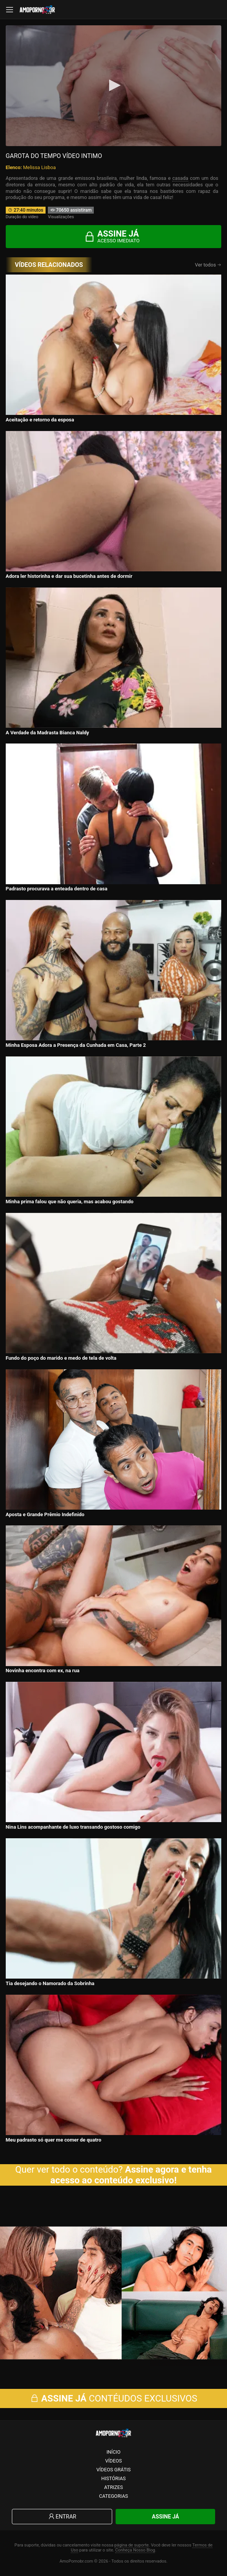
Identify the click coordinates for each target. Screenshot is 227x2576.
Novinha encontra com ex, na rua (43, 1670)
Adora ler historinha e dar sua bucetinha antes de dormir (69, 576)
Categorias (113, 2496)
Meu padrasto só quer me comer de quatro (53, 2140)
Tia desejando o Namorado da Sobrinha (50, 1983)
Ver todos (208, 265)
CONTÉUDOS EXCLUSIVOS (114, 2398)
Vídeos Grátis (113, 2469)
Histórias (113, 2478)
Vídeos (113, 2461)
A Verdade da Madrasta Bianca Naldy (47, 732)
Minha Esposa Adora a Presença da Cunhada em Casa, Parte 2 (76, 1045)
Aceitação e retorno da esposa (40, 420)
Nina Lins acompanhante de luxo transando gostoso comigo (73, 1827)
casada (180, 178)
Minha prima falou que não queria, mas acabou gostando (70, 1201)
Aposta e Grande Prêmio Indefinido (45, 1514)
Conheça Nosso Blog (135, 2550)
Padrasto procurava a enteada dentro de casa (57, 889)
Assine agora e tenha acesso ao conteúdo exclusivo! (131, 2175)
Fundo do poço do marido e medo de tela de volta (61, 1358)
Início (113, 2452)
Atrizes (113, 2487)
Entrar (61, 2517)
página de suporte (131, 2545)
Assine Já (165, 2516)
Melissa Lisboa (39, 167)
